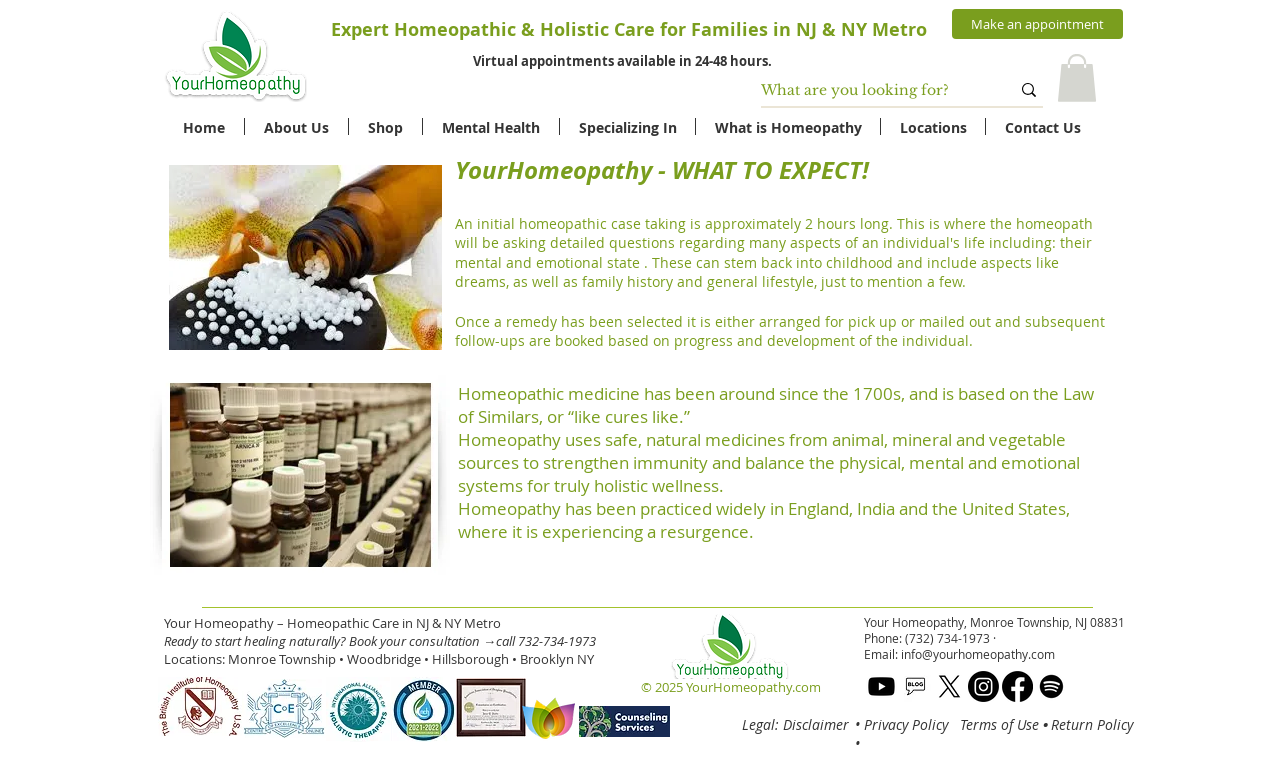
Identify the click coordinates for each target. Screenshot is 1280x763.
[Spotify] (1051, 686)
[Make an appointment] (1037, 24)
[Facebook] (1017, 686)
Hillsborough (470, 659)
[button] (1077, 78)
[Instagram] (983, 686)
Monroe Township (282, 659)
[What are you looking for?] (870, 91)
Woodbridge (384, 659)
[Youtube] (881, 686)
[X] (949, 686)
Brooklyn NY (557, 659)
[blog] (915, 686)
